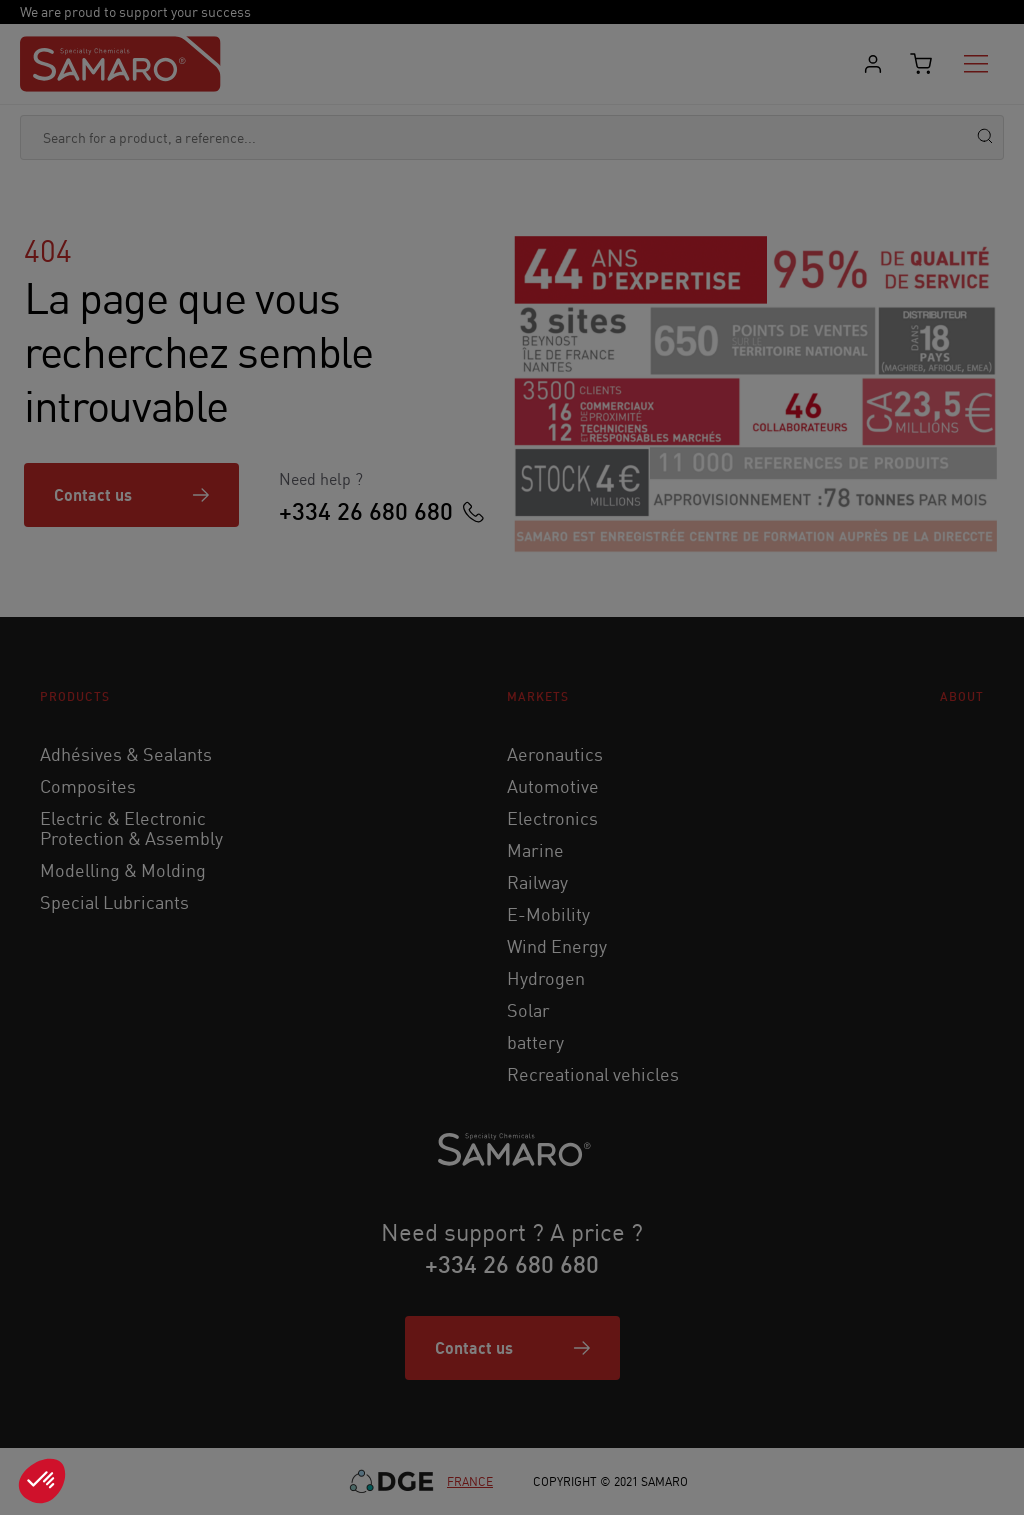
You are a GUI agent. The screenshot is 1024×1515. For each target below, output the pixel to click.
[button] (42, 1481)
